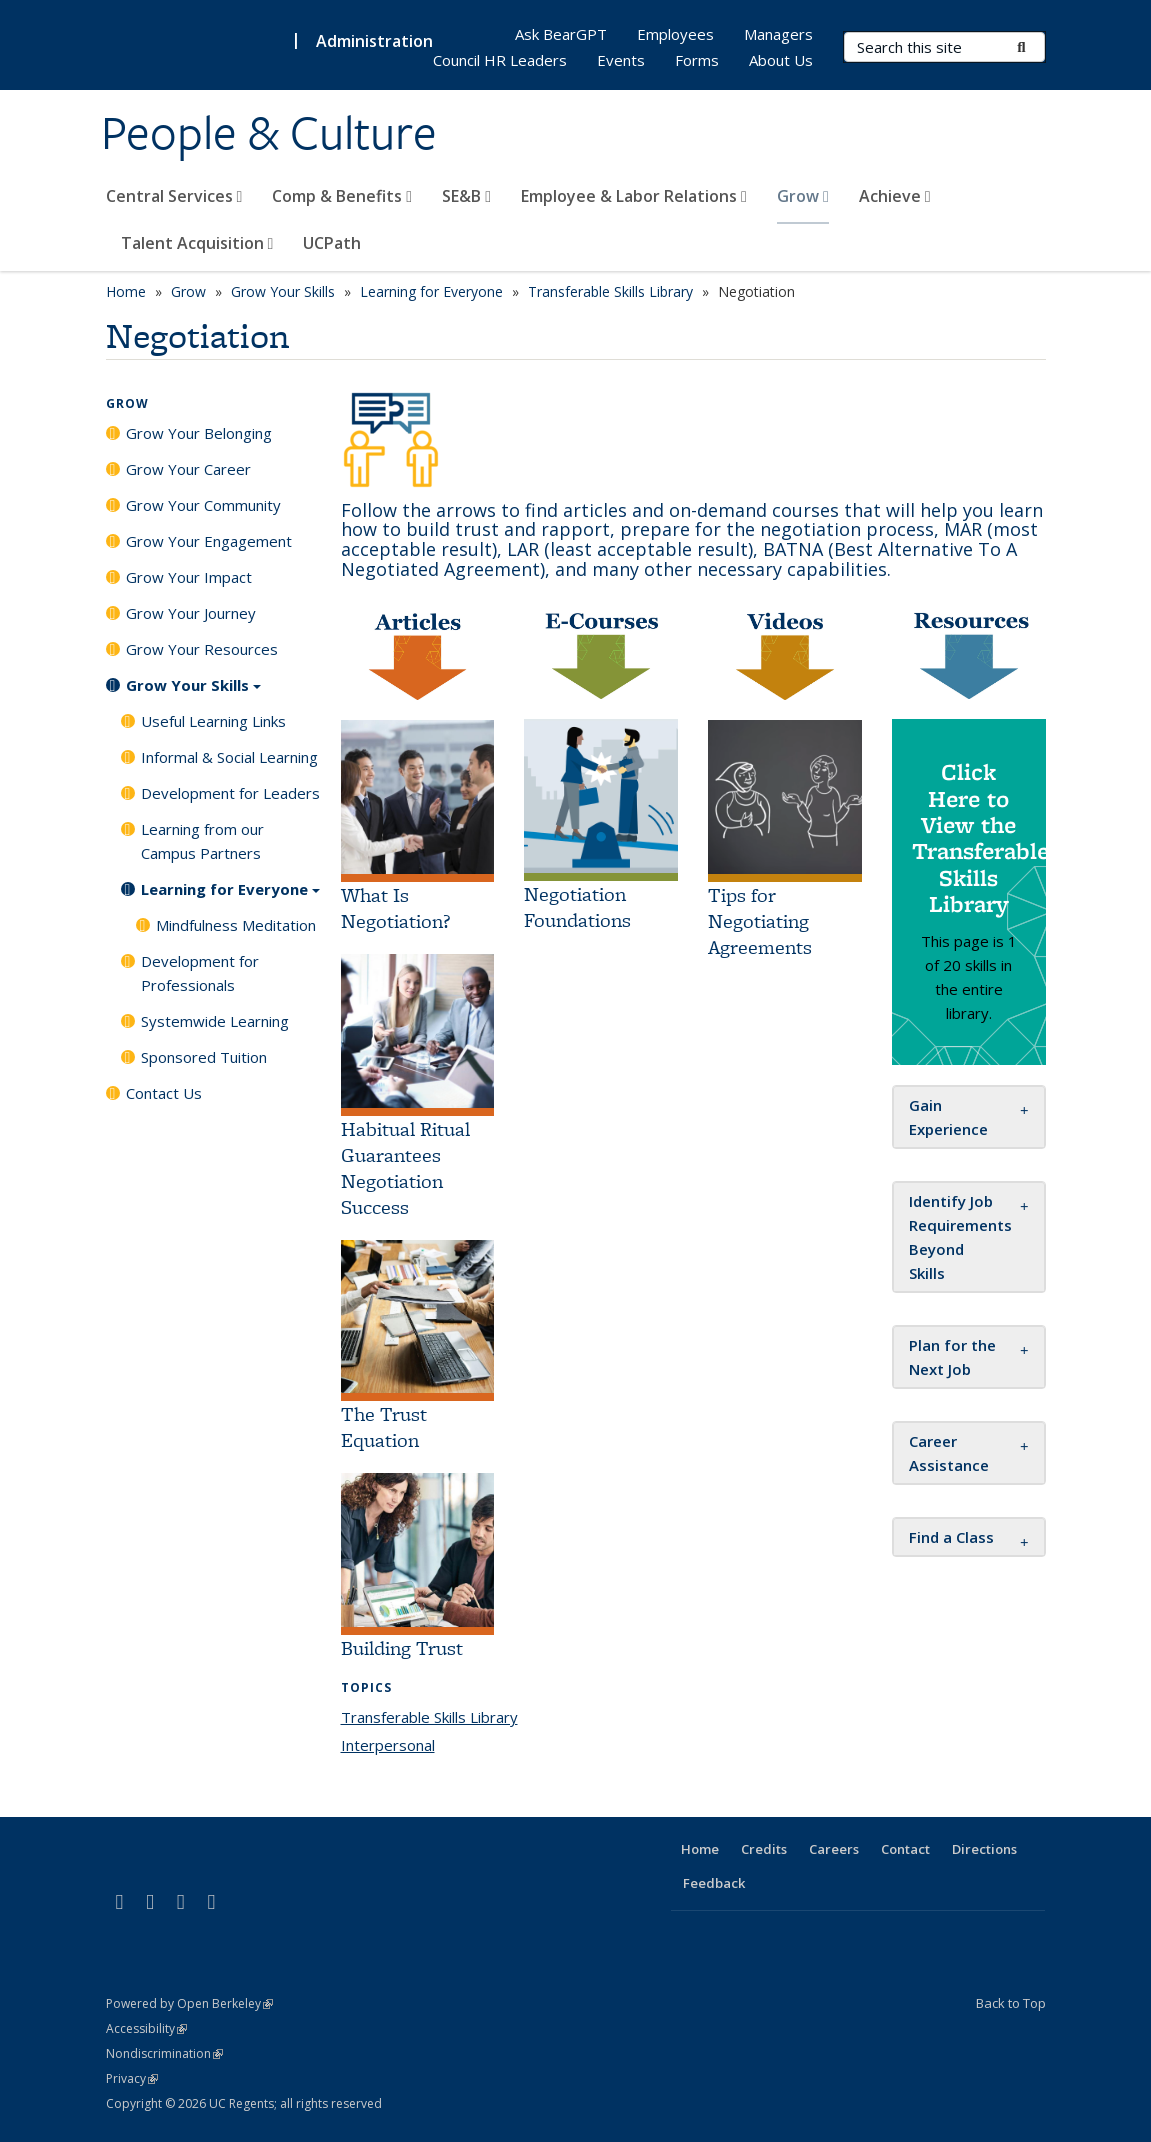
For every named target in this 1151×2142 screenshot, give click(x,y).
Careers (834, 1849)
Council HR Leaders (500, 60)
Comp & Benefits (342, 196)
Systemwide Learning (215, 1021)
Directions (984, 1849)
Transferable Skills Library (610, 291)
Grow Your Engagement (209, 541)
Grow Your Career (188, 469)
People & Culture (269, 133)
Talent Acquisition (197, 243)
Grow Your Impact (189, 577)
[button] (951, 1537)
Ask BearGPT (561, 34)
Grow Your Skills (283, 291)
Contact (905, 1849)
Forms (697, 60)
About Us (781, 60)
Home (126, 291)
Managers (778, 34)
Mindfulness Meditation (236, 925)
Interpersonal (388, 1745)
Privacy (132, 2078)
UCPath (332, 243)
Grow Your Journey (191, 613)
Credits (764, 1849)
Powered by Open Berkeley (189, 2003)
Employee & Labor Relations (634, 196)
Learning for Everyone (431, 291)
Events (621, 60)
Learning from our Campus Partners (202, 841)
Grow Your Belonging (199, 433)
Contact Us (164, 1093)
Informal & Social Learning (229, 757)
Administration (374, 41)
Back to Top (1011, 2003)
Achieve (895, 196)
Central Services (174, 196)
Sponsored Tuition (204, 1057)
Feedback (714, 1883)
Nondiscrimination (164, 2053)
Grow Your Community (203, 505)
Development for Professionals (200, 973)
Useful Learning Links (213, 721)
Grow (803, 196)
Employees (675, 34)
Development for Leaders (230, 793)
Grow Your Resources (202, 649)
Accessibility (146, 2028)
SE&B (466, 196)
